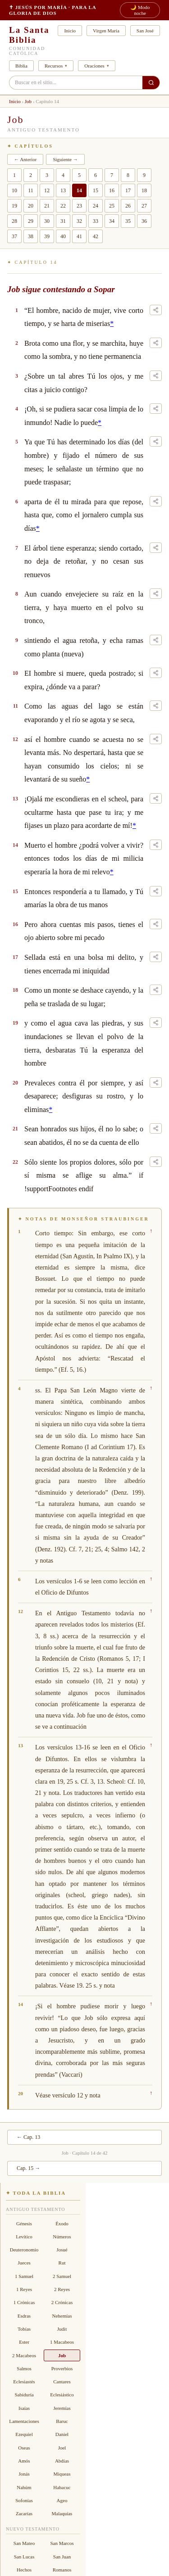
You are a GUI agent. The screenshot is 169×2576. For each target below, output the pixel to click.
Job (28, 101)
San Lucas (24, 2556)
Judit (62, 2329)
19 (14, 206)
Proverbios (62, 2368)
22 (63, 206)
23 (79, 206)
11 (30, 190)
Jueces (24, 2263)
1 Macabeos (62, 2342)
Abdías (62, 2460)
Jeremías (61, 2408)
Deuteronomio (24, 2250)
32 (79, 221)
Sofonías (24, 2500)
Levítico (24, 2236)
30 (47, 221)
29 (30, 221)
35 (128, 221)
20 (30, 206)
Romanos (62, 2569)
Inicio (70, 30)
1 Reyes (24, 2289)
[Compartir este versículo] (156, 310)
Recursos (54, 65)
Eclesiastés (24, 2382)
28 (14, 221)
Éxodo (62, 2223)
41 (79, 236)
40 (63, 236)
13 (63, 190)
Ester (24, 2342)
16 (111, 190)
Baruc (62, 2421)
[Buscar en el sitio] (151, 82)
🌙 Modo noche (140, 10)
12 (47, 190)
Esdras (24, 2315)
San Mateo (24, 2543)
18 (144, 190)
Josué (61, 2250)
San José (145, 30)
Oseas (24, 2447)
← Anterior (25, 159)
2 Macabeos (24, 2355)
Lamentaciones (24, 2421)
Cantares (61, 2382)
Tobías (24, 2329)
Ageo (62, 2500)
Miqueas (62, 2474)
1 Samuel (24, 2276)
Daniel (62, 2434)
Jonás (23, 2474)
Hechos (24, 2569)
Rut (62, 2263)
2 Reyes (62, 2289)
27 (144, 206)
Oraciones (94, 65)
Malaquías (62, 2513)
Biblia (21, 65)
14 (79, 190)
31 (63, 221)
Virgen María (106, 30)
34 (111, 221)
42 (95, 236)
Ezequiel (23, 2434)
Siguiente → (65, 159)
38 (30, 236)
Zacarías (24, 2513)
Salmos (24, 2368)
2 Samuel (62, 2276)
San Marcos (61, 2543)
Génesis (24, 2223)
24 (95, 206)
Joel (62, 2447)
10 (14, 190)
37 (14, 236)
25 (111, 206)
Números (62, 2236)
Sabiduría (23, 2395)
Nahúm (24, 2487)
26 (128, 206)
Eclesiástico (62, 2395)
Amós (24, 2460)
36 (144, 221)
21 (47, 206)
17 (128, 190)
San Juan (62, 2556)
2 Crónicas (62, 2302)
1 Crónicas (24, 2302)
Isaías (24, 2408)
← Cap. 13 (28, 2137)
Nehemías (62, 2315)
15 (95, 190)
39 (47, 236)
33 (95, 221)
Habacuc (61, 2487)
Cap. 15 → (28, 2168)
